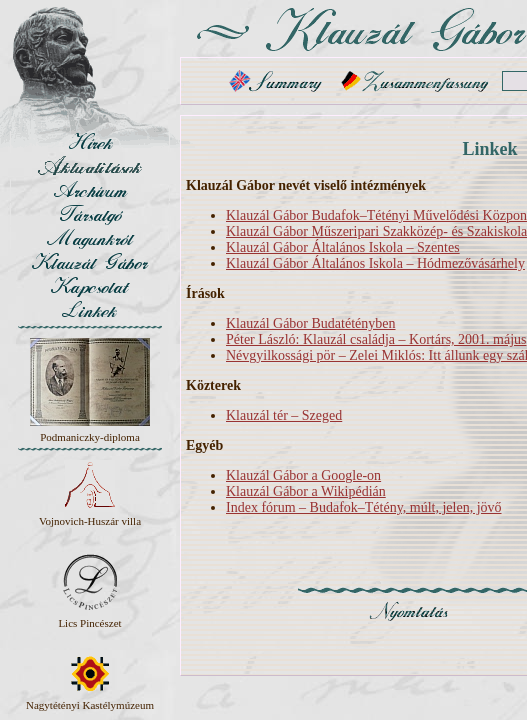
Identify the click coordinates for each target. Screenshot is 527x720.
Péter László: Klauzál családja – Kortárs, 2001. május (376, 339)
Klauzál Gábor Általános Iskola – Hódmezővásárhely (375, 263)
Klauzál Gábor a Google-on (303, 475)
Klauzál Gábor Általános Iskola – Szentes (343, 247)
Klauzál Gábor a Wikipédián (306, 491)
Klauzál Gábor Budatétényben (311, 323)
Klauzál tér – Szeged (284, 415)
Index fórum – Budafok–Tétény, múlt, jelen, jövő (364, 507)
